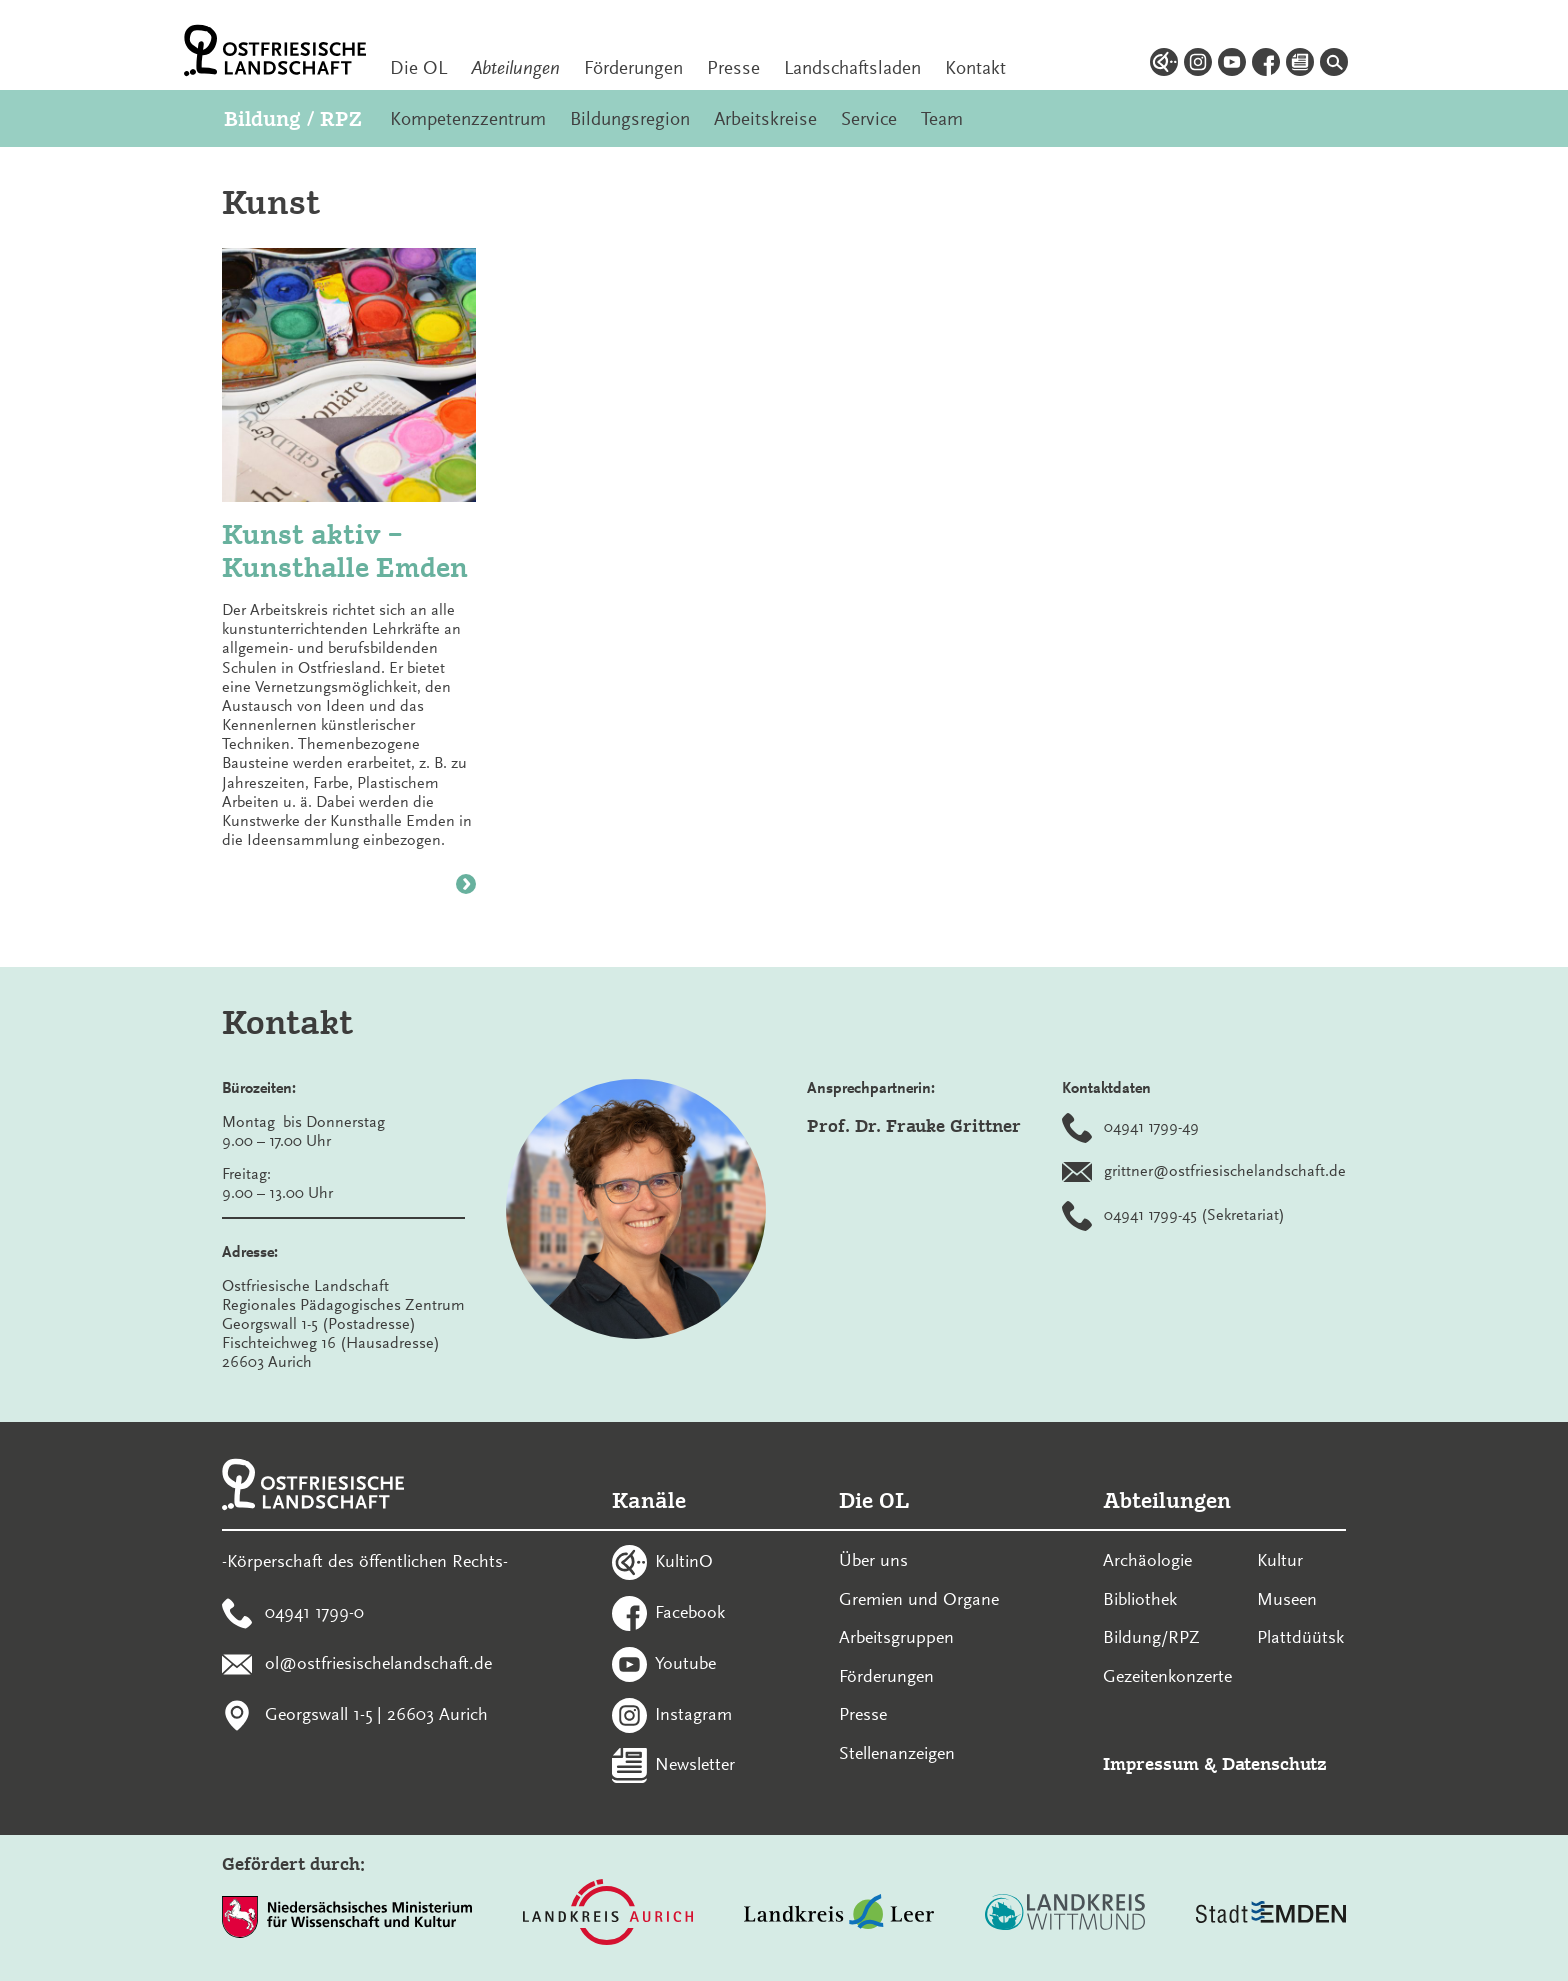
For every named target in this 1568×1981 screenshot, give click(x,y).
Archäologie (1147, 1560)
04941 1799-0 (314, 1612)
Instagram (693, 1713)
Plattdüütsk (1300, 1637)
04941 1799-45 (1150, 1214)
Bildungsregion (630, 119)
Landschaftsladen (852, 68)
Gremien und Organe (919, 1599)
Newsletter (695, 1764)
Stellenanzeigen (897, 1753)
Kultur (1280, 1560)
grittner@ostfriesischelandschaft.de (1225, 1170)
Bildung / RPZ (292, 118)
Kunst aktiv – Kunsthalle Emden (345, 551)
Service (869, 119)
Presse (733, 68)
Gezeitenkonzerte (1167, 1676)
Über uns (873, 1560)
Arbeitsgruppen (896, 1637)
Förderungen (633, 68)
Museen (1287, 1599)
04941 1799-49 (1151, 1126)
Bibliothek (1140, 1599)
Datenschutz (1274, 1763)
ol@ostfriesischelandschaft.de (378, 1663)
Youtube (685, 1663)
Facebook (690, 1612)
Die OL (418, 68)
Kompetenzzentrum (468, 119)
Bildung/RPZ (1151, 1637)
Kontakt (975, 68)
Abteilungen (515, 68)
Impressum (1151, 1763)
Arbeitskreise (765, 119)
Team (942, 119)
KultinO (684, 1561)
